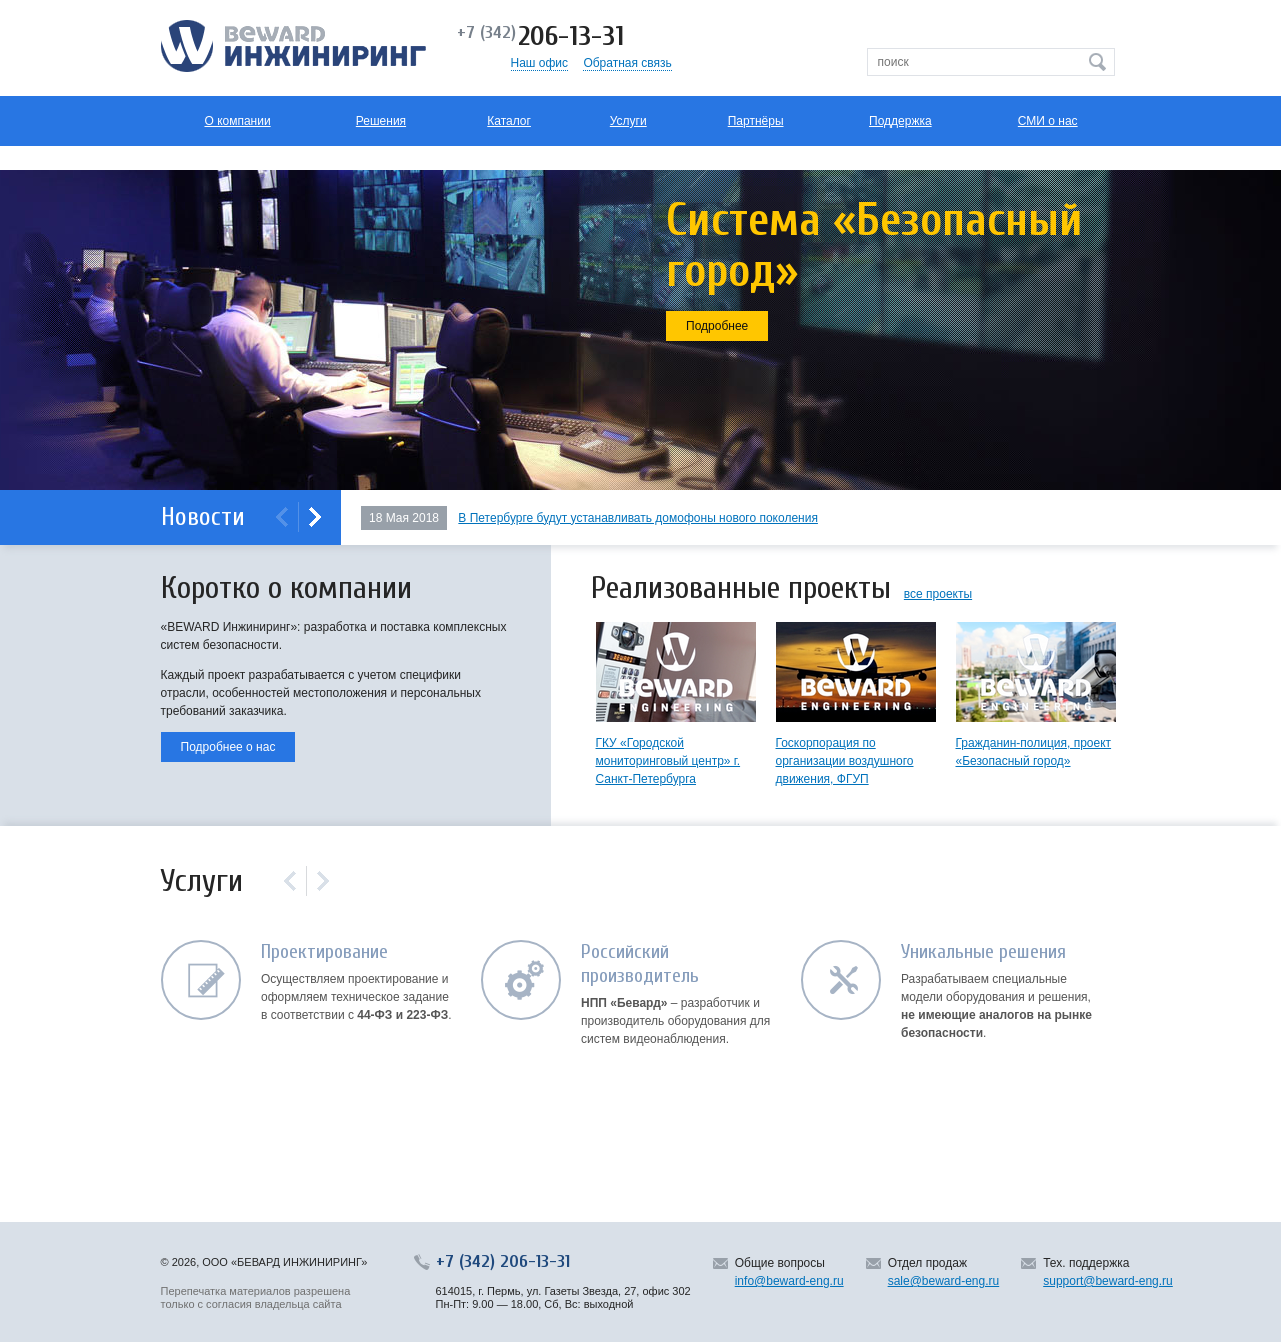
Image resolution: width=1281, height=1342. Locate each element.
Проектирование (324, 951)
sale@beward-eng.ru (944, 1281)
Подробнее (717, 326)
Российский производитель (640, 963)
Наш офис (540, 63)
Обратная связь (627, 63)
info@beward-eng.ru (789, 1281)
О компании (237, 121)
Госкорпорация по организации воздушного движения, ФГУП (845, 761)
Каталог (509, 121)
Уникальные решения (983, 951)
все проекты (938, 594)
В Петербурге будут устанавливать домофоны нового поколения (638, 518)
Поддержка (900, 121)
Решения (381, 121)
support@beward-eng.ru (1108, 1281)
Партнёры (756, 121)
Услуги (628, 121)
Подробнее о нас (228, 747)
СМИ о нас (1048, 121)
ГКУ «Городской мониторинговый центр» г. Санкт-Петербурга (668, 761)
